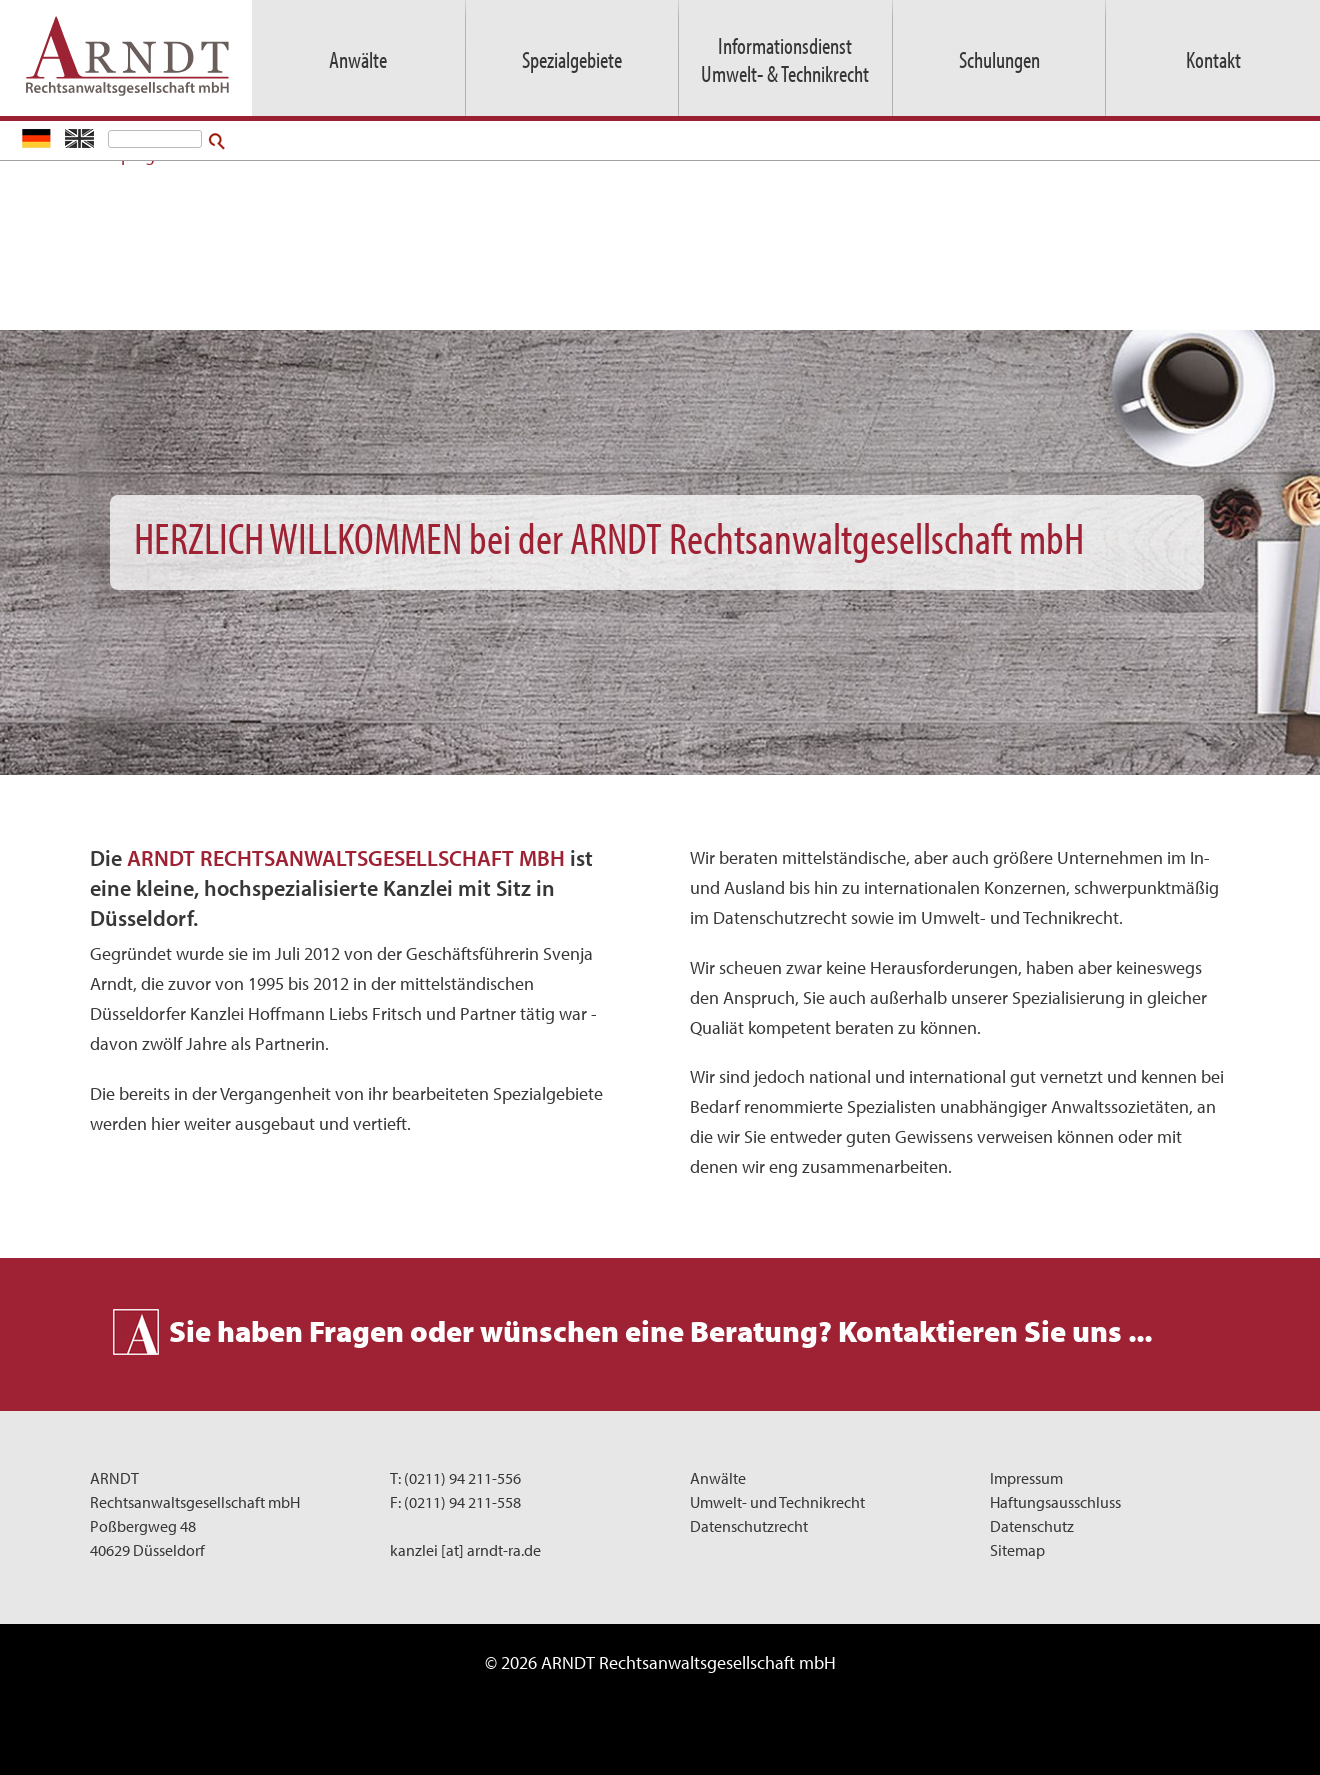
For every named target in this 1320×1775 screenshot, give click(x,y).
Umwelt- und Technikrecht (777, 1502)
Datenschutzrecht (749, 1526)
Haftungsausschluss (1055, 1502)
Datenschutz (1032, 1526)
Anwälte (718, 1478)
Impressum (1026, 1478)
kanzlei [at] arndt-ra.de (465, 1550)
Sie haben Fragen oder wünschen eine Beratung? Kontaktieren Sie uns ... (660, 1331)
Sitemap (1017, 1550)
